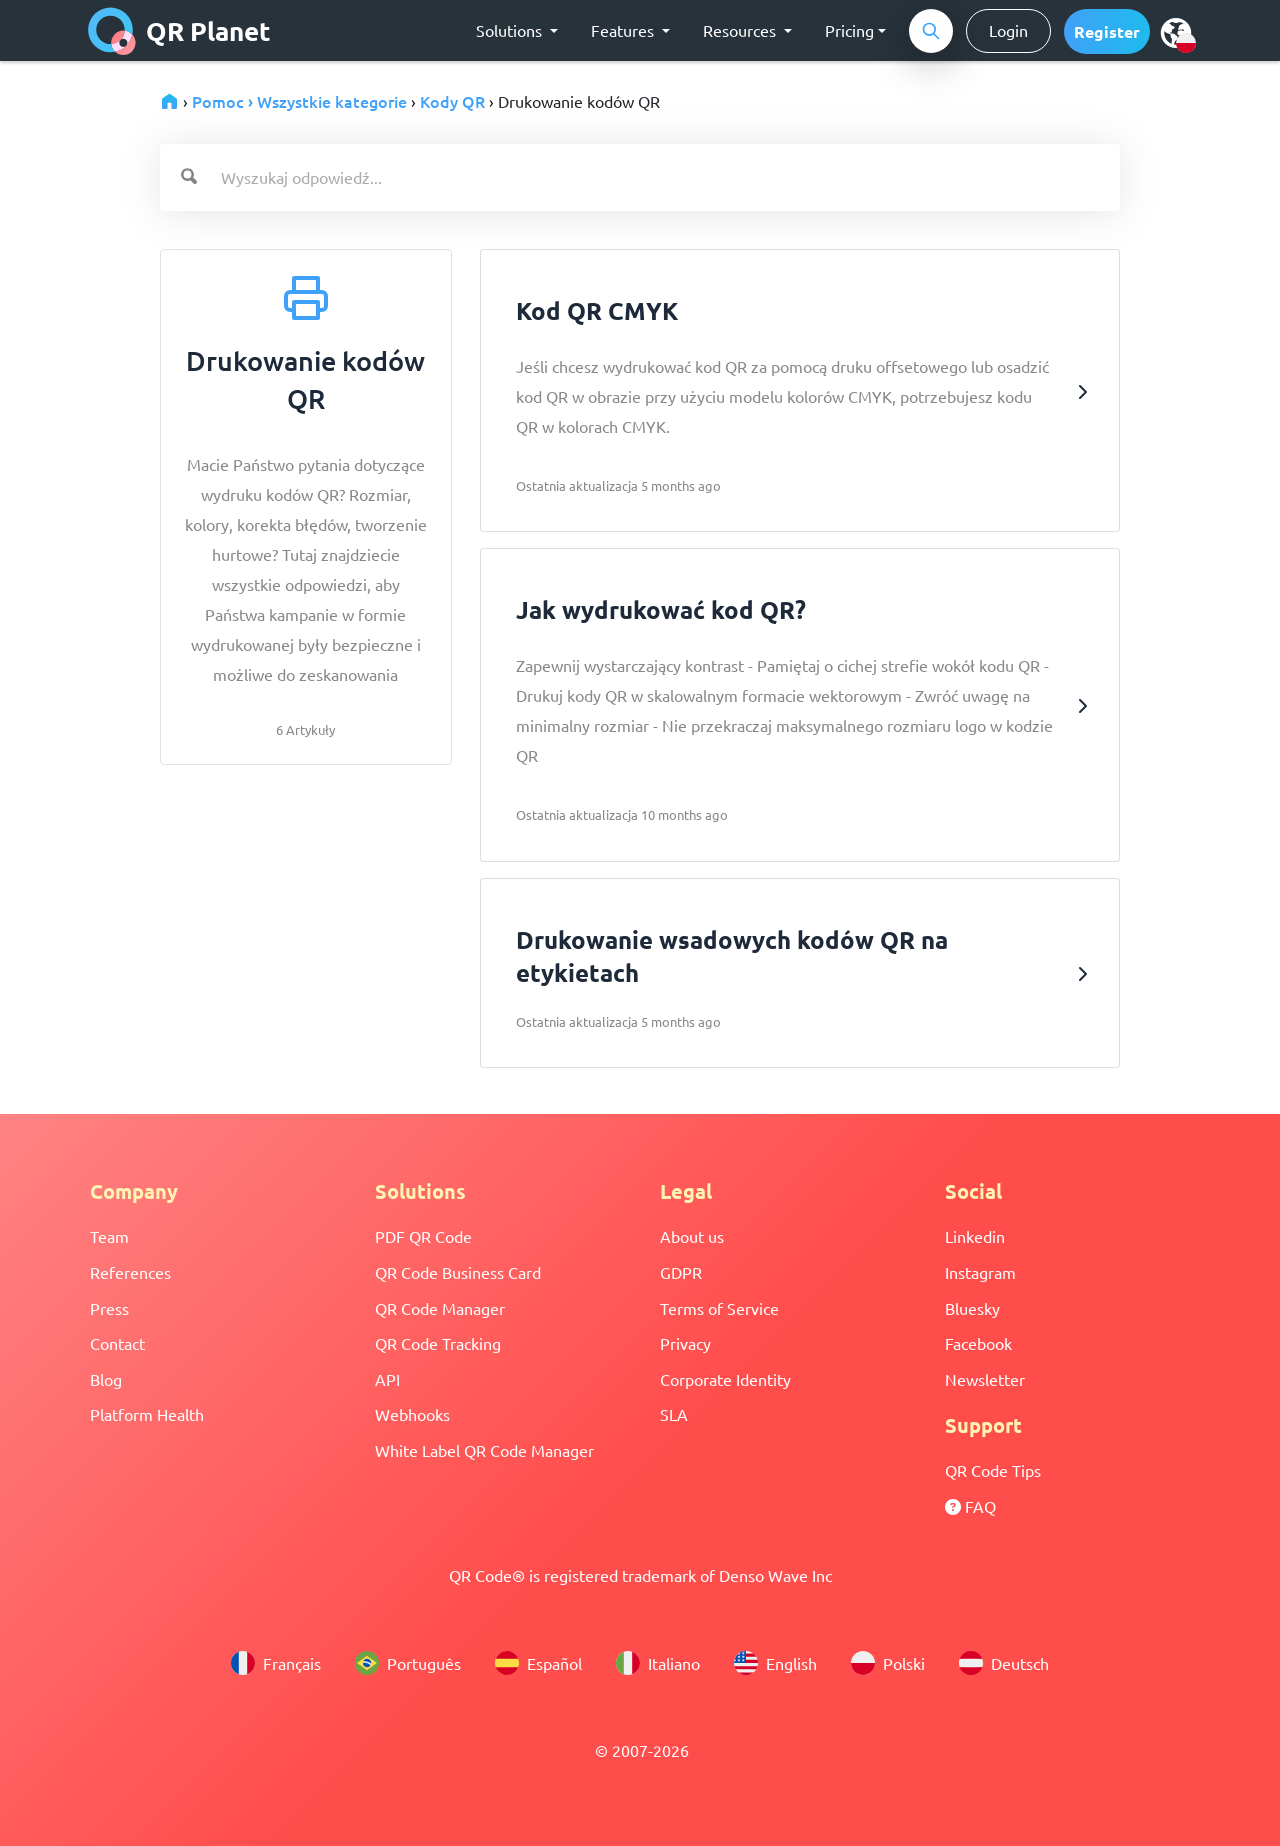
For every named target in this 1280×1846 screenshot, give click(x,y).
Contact (117, 1343)
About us (692, 1236)
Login (1008, 30)
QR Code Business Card (458, 1272)
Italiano (658, 1663)
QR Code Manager (440, 1308)
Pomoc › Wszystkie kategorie (299, 101)
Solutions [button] (511, 30)
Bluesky (972, 1308)
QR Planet (179, 31)
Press (109, 1308)
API (387, 1379)
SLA (674, 1414)
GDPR (681, 1272)
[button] (1107, 31)
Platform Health (147, 1414)
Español (538, 1663)
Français (276, 1663)
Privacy (685, 1343)
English (775, 1663)
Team (109, 1236)
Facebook (978, 1343)
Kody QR (452, 101)
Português (408, 1663)
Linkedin (975, 1236)
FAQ (970, 1506)
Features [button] (624, 30)
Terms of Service (719, 1308)
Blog (106, 1379)
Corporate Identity (725, 1379)
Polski (888, 1663)
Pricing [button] (849, 30)
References (130, 1272)
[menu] (1176, 32)
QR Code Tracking (438, 1343)
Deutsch (1004, 1663)
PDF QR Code (423, 1236)
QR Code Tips (993, 1470)
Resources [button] (741, 30)
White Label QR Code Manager (484, 1450)
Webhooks (412, 1414)
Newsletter (985, 1379)
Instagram (980, 1272)
